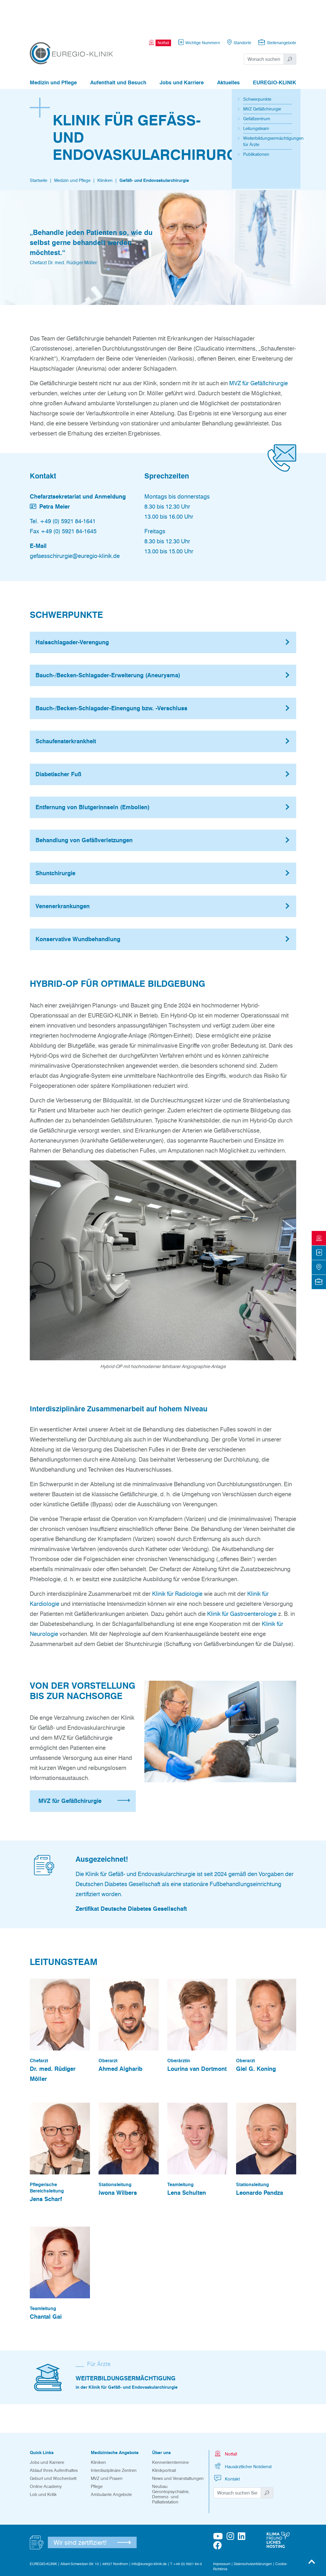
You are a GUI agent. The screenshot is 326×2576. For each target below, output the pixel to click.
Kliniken (105, 148)
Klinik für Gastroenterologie (242, 1582)
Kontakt (226, 2446)
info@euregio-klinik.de (149, 2532)
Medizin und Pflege (53, 51)
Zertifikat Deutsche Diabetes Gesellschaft (131, 1877)
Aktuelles (228, 51)
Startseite (38, 148)
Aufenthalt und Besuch (118, 51)
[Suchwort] (264, 27)
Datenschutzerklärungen (253, 2532)
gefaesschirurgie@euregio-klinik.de (75, 524)
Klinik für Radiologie (177, 1562)
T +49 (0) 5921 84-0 (186, 2532)
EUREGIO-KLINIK (274, 51)
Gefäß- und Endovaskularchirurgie (154, 148)
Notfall (225, 2422)
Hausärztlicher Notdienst (242, 2434)
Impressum (221, 2532)
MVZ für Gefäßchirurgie (258, 351)
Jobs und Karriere (182, 51)
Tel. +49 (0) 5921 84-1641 (63, 489)
